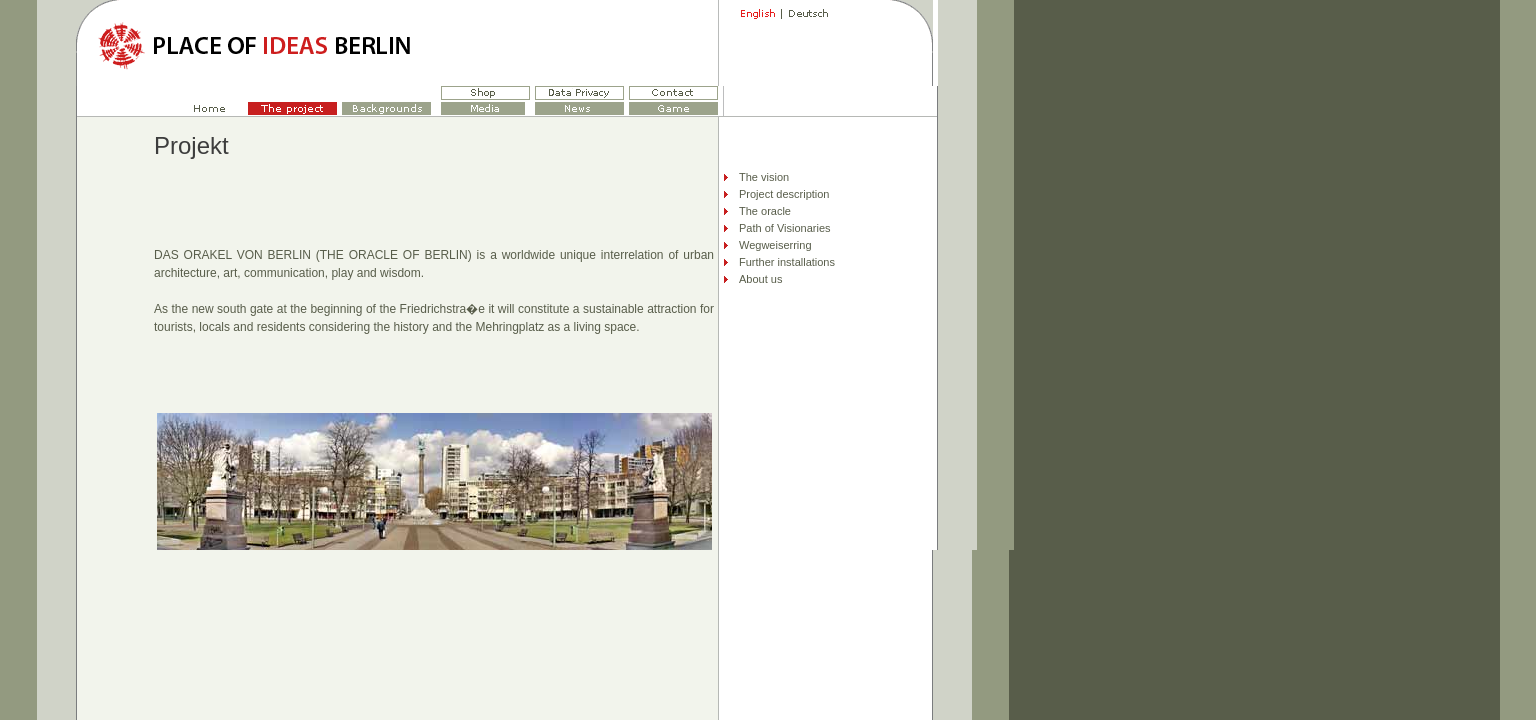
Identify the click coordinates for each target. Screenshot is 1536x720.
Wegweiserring (775, 245)
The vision (764, 177)
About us (760, 279)
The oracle (765, 211)
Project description (784, 194)
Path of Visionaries (785, 228)
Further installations (787, 262)
